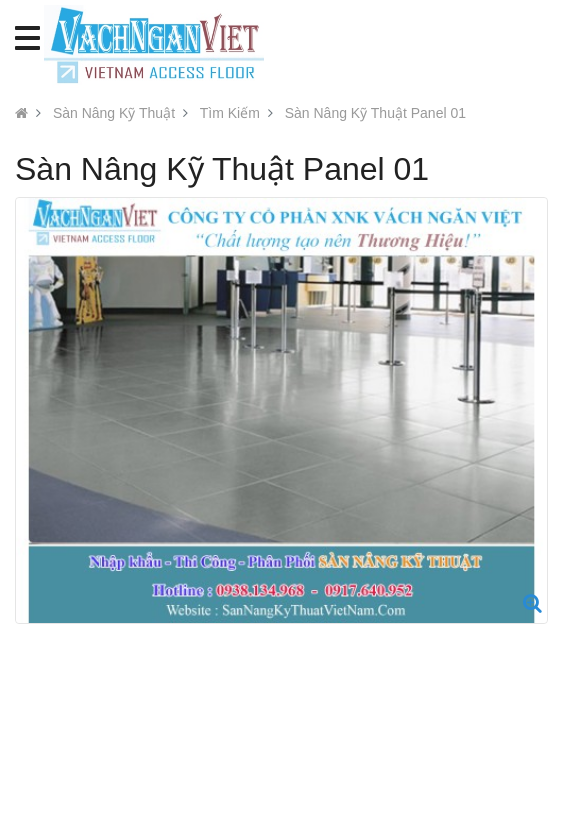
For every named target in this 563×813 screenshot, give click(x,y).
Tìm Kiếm (230, 113)
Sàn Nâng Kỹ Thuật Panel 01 (375, 113)
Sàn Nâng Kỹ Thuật (114, 113)
